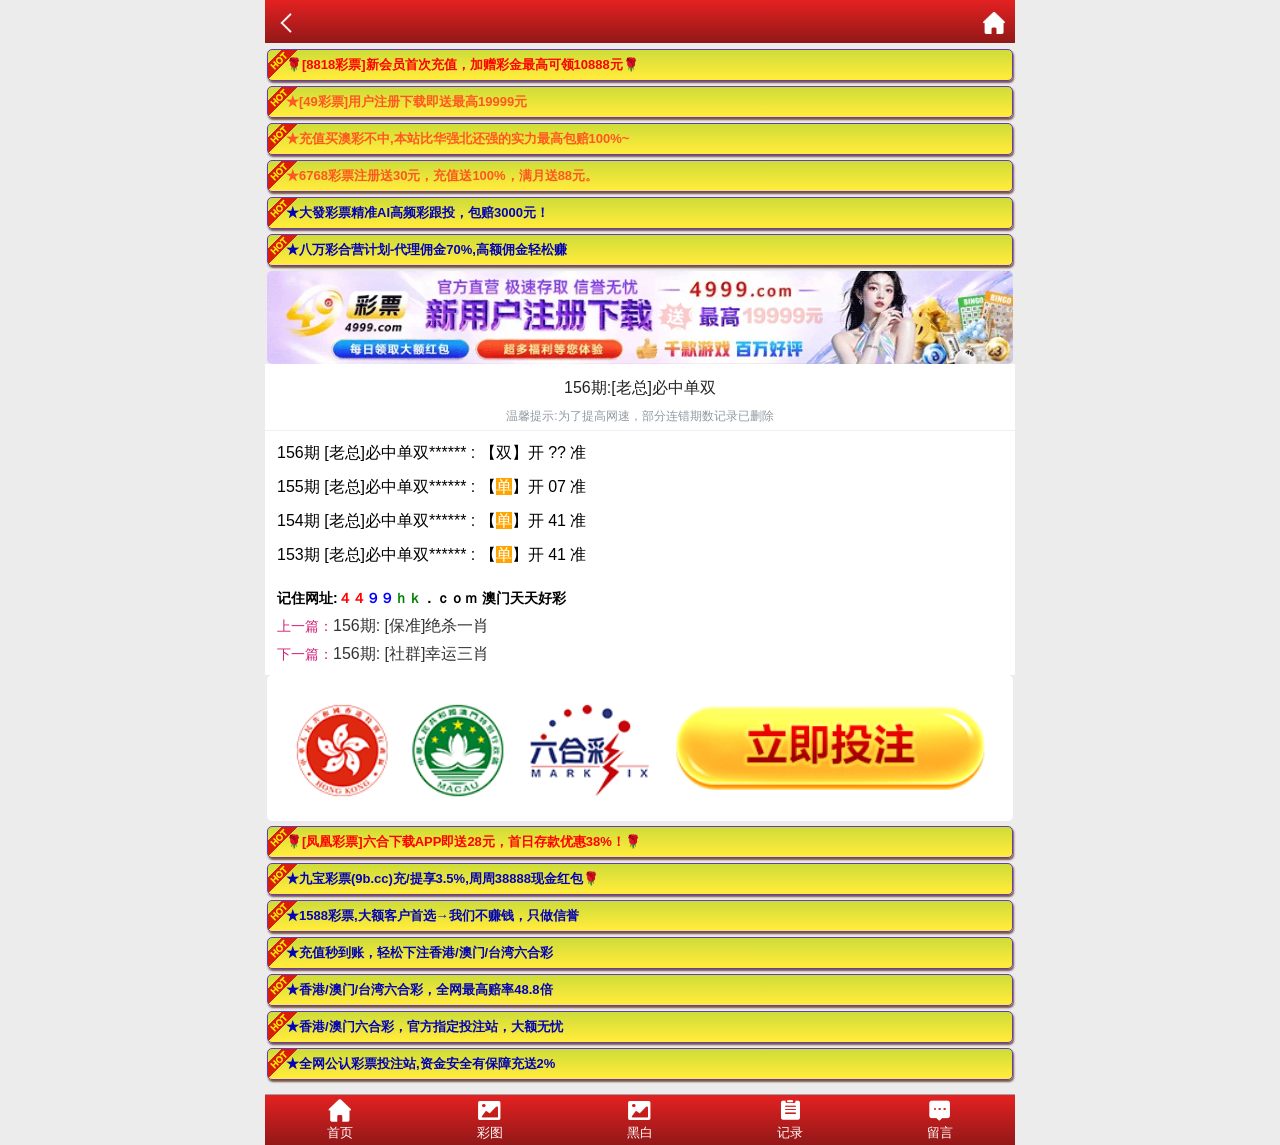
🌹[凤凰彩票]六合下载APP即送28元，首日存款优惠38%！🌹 (463, 841)
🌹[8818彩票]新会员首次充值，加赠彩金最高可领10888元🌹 (462, 64)
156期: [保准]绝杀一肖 (411, 625)
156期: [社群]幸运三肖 (411, 653)
